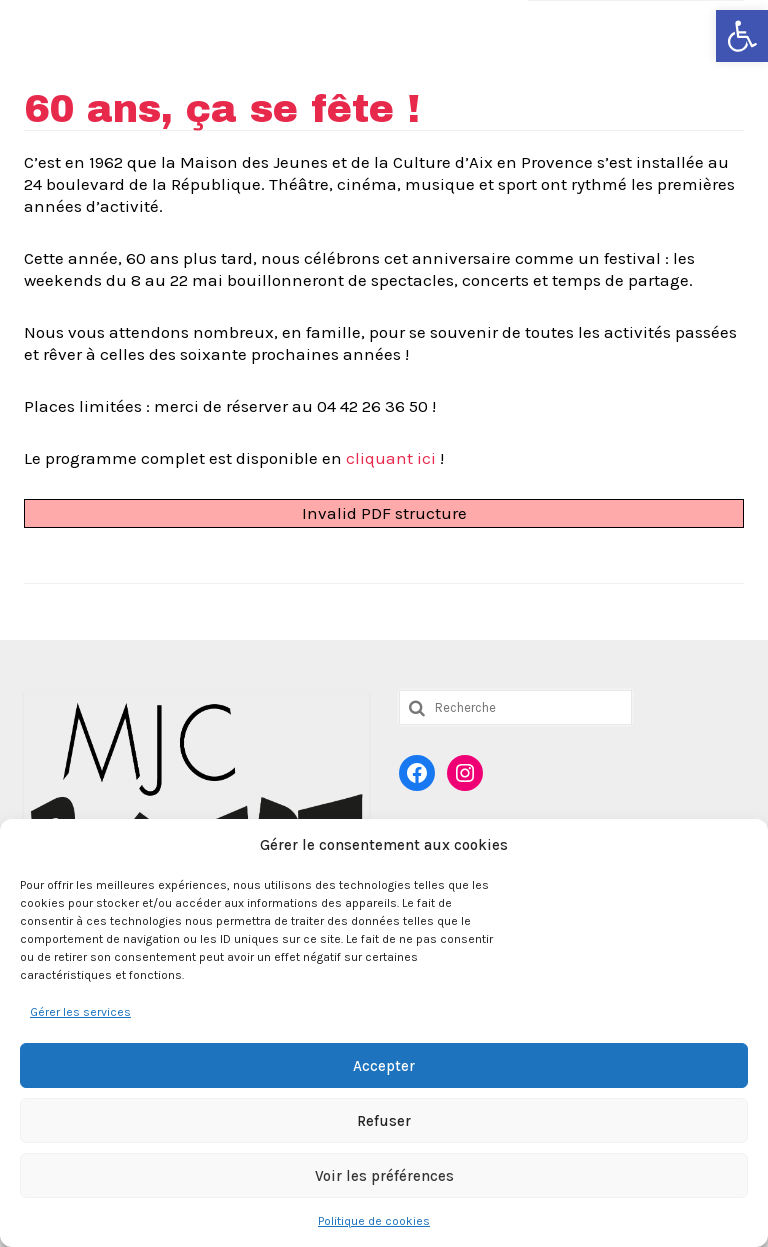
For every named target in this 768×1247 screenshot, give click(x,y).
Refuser (384, 1121)
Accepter (384, 1066)
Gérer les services (80, 1012)
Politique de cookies (374, 1221)
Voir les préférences (384, 1176)
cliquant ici (389, 458)
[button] (742, 36)
